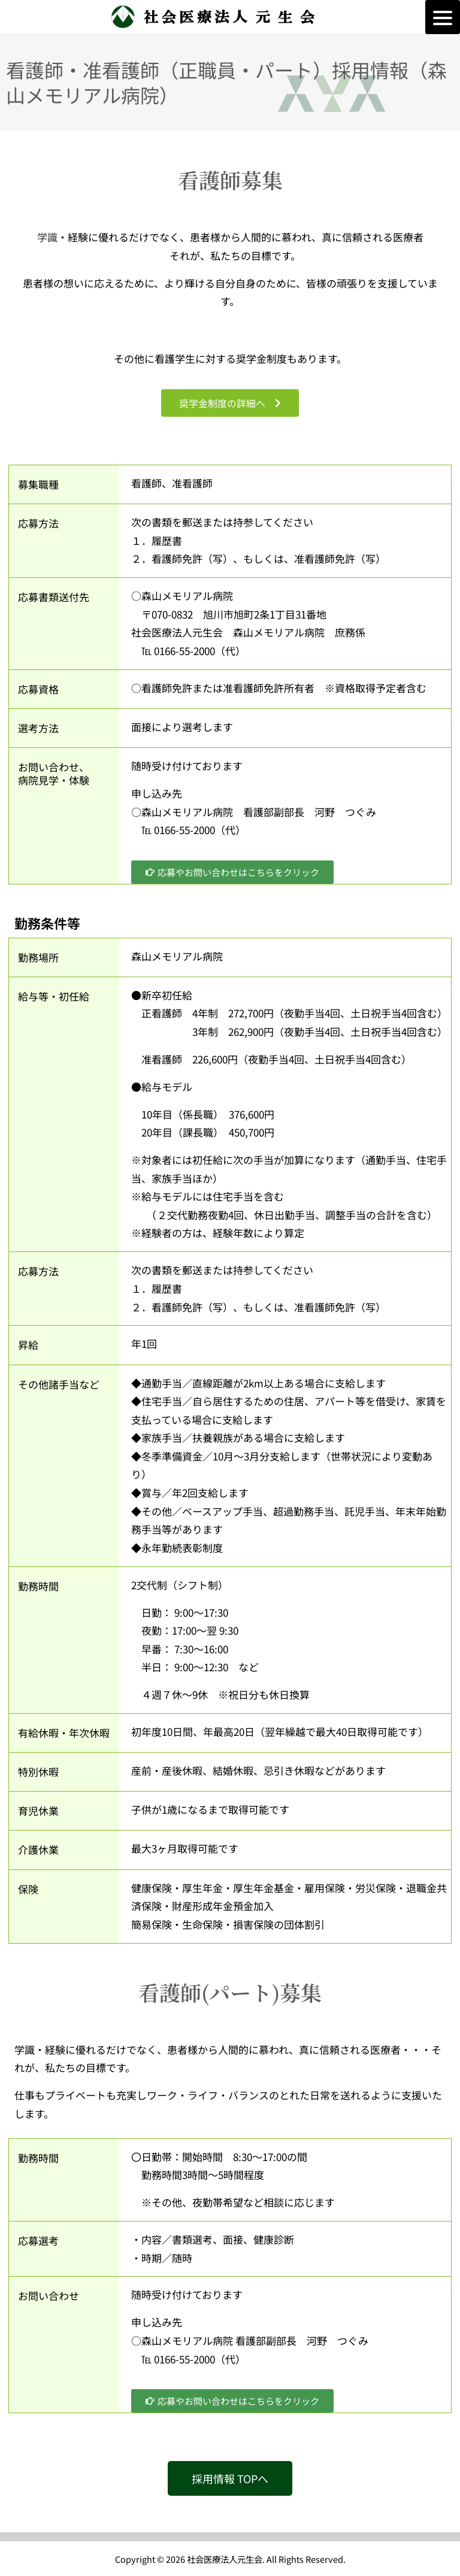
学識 (47, 236)
